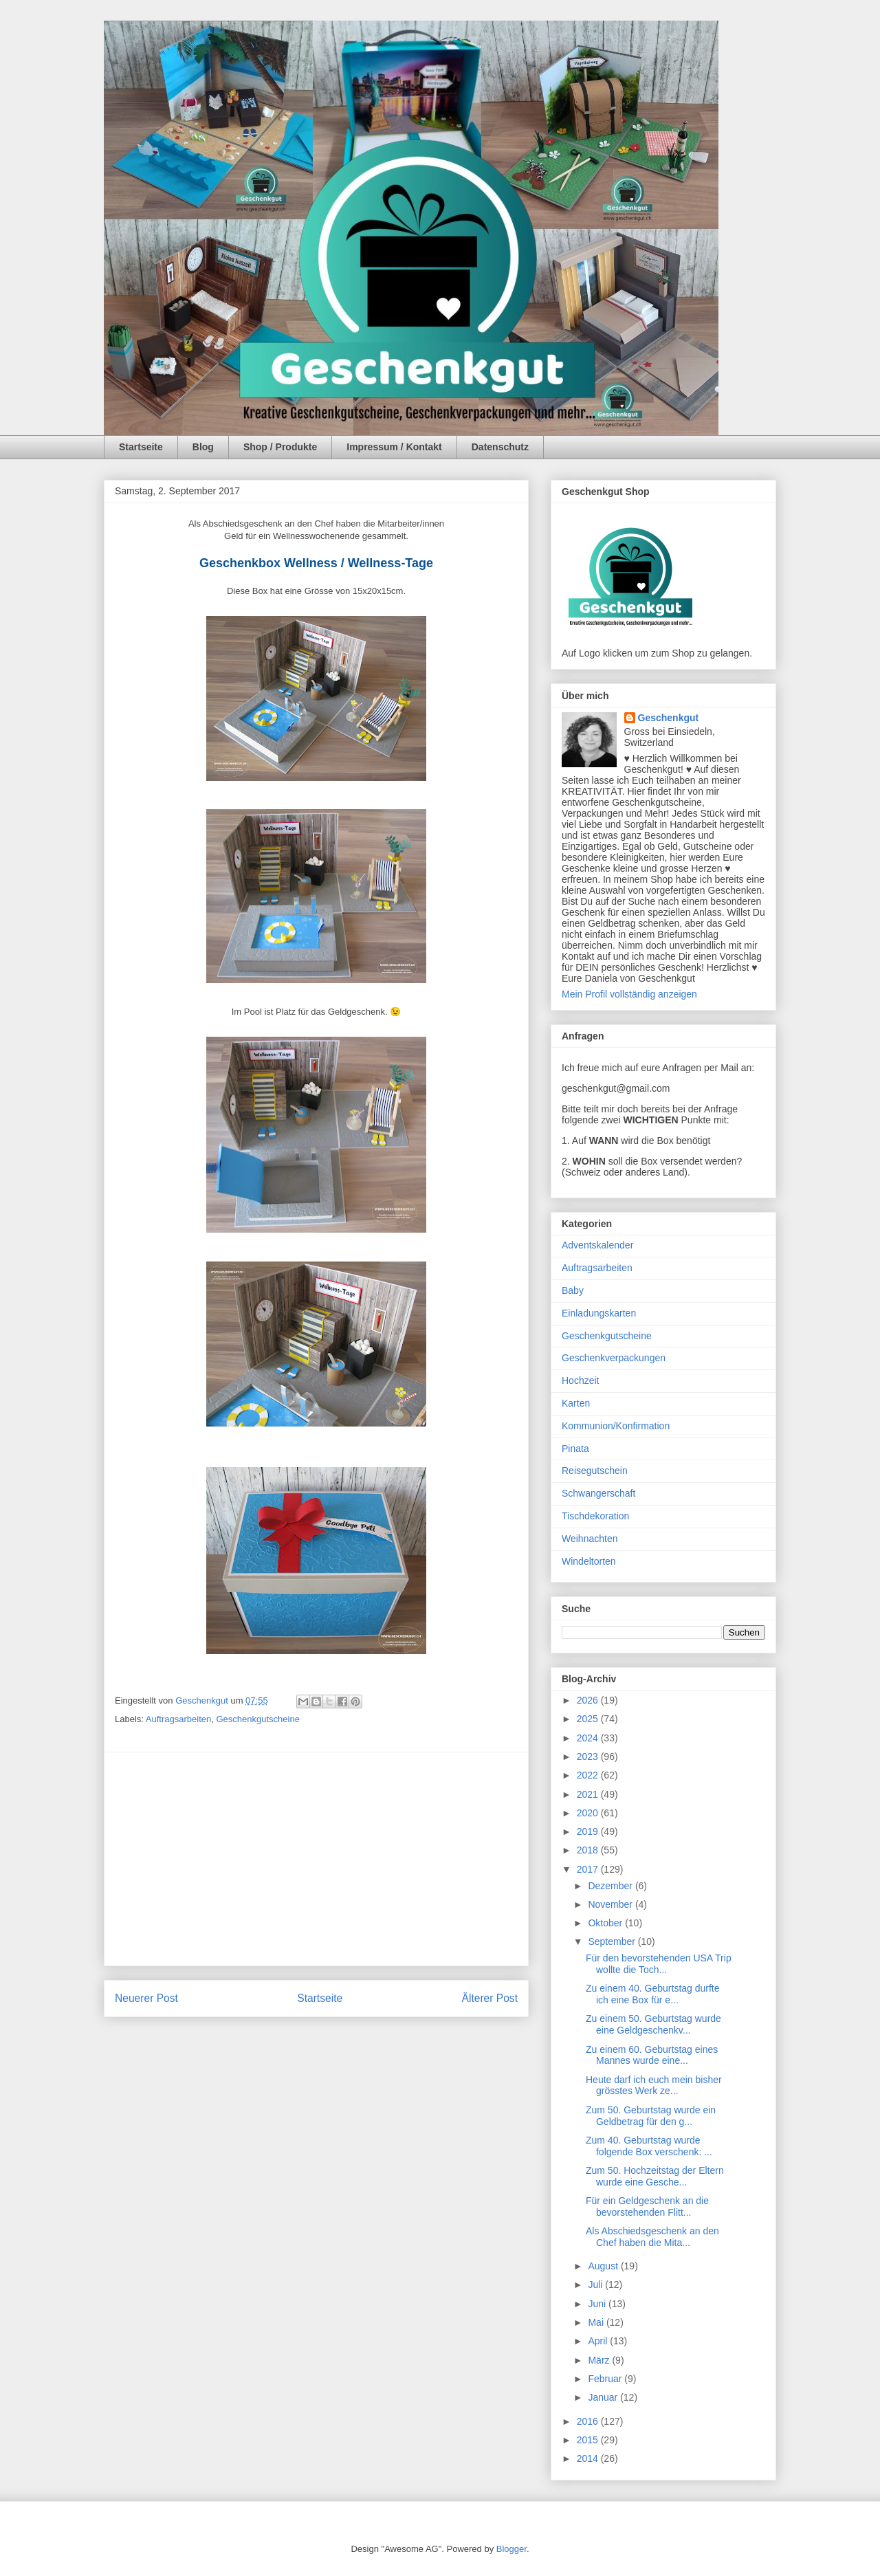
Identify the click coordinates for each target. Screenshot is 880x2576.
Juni (598, 2303)
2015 (589, 2439)
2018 (589, 1850)
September (612, 1941)
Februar (606, 2378)
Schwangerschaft (598, 1493)
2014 (589, 2458)
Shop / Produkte (280, 446)
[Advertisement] (316, 1859)
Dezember (611, 1885)
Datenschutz (500, 446)
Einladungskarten (599, 1313)
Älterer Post (490, 1998)
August (604, 2265)
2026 (589, 1700)
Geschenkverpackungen (614, 1357)
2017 (589, 1869)
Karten (576, 1403)
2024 (589, 1737)
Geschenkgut (668, 717)
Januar (604, 2397)
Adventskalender (597, 1245)
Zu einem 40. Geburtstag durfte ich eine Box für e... (653, 1994)
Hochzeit (580, 1380)
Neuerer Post (146, 1998)
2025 (589, 1718)
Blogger (511, 2549)
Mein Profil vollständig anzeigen (629, 994)
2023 (589, 1756)
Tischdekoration (595, 1515)
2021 (589, 1794)
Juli (596, 2284)
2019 (589, 1831)
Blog (203, 446)
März (600, 2360)
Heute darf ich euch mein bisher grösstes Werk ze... (654, 2085)
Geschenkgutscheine (257, 1719)
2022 (589, 1775)
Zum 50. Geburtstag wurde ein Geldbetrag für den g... (651, 2115)
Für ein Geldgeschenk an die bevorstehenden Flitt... (647, 2206)
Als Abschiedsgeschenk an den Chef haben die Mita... (652, 2236)
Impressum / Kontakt (393, 446)
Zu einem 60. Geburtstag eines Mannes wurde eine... (652, 2055)
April (599, 2340)
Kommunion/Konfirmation (616, 1425)
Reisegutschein (595, 1470)
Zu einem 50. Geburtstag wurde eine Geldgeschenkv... (653, 2024)
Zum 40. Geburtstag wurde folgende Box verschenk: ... (649, 2146)
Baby (573, 1290)
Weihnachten (589, 1538)
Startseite (141, 446)
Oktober (606, 1922)
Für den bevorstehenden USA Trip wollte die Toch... (659, 1963)
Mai (597, 2322)
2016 (589, 2421)
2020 (589, 1812)
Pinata (575, 1448)
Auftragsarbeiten (178, 1719)
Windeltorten (589, 1561)
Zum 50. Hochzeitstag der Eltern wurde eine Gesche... (655, 2176)
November (611, 1904)
